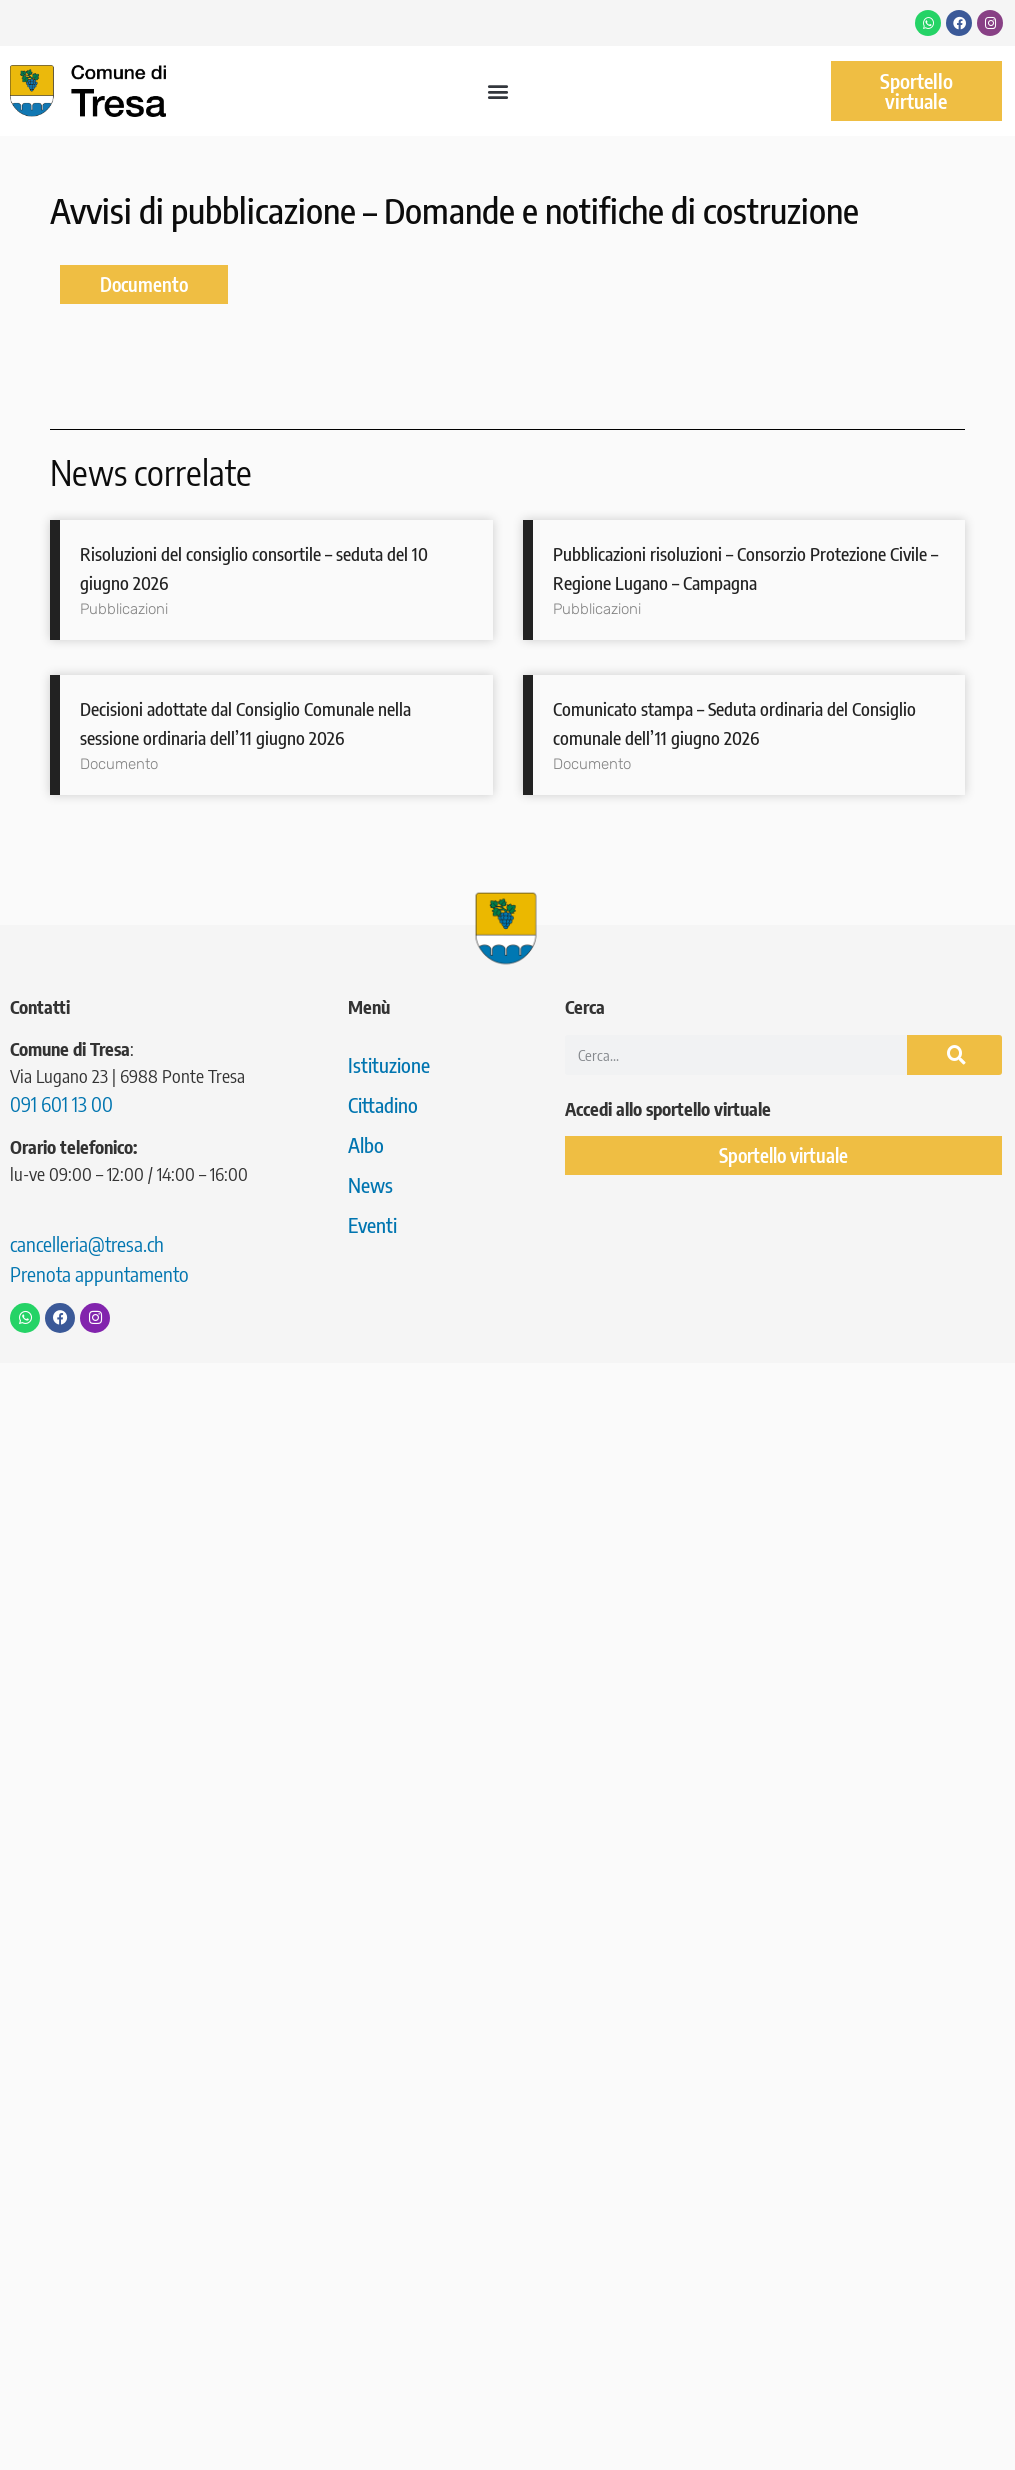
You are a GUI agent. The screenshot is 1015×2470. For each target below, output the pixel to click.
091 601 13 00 (61, 1103)
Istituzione (389, 1064)
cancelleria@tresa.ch (87, 1243)
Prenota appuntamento (99, 1273)
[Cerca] (954, 1055)
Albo (366, 1144)
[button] (498, 91)
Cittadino (383, 1104)
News (370, 1184)
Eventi (372, 1224)
